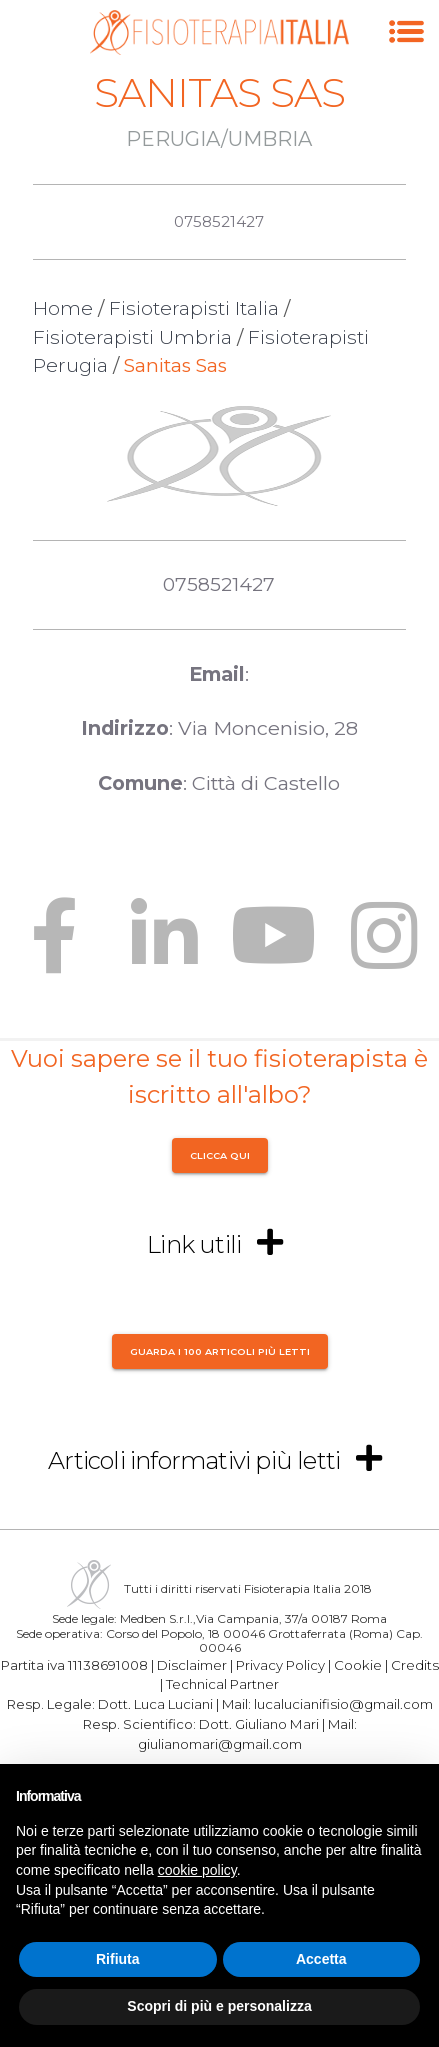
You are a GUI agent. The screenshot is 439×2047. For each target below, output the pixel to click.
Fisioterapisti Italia (194, 308)
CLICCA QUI (220, 1155)
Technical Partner (222, 1684)
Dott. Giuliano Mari (259, 1724)
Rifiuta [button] (118, 1959)
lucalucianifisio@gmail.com (343, 1704)
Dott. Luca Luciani (155, 1704)
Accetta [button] (321, 1959)
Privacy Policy (280, 1664)
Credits (415, 1664)
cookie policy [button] (197, 1870)
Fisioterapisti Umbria (132, 337)
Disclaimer (192, 1664)
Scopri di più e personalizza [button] (219, 2006)
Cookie (358, 1664)
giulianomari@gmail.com (220, 1744)
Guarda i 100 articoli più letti (220, 1350)
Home (63, 308)
